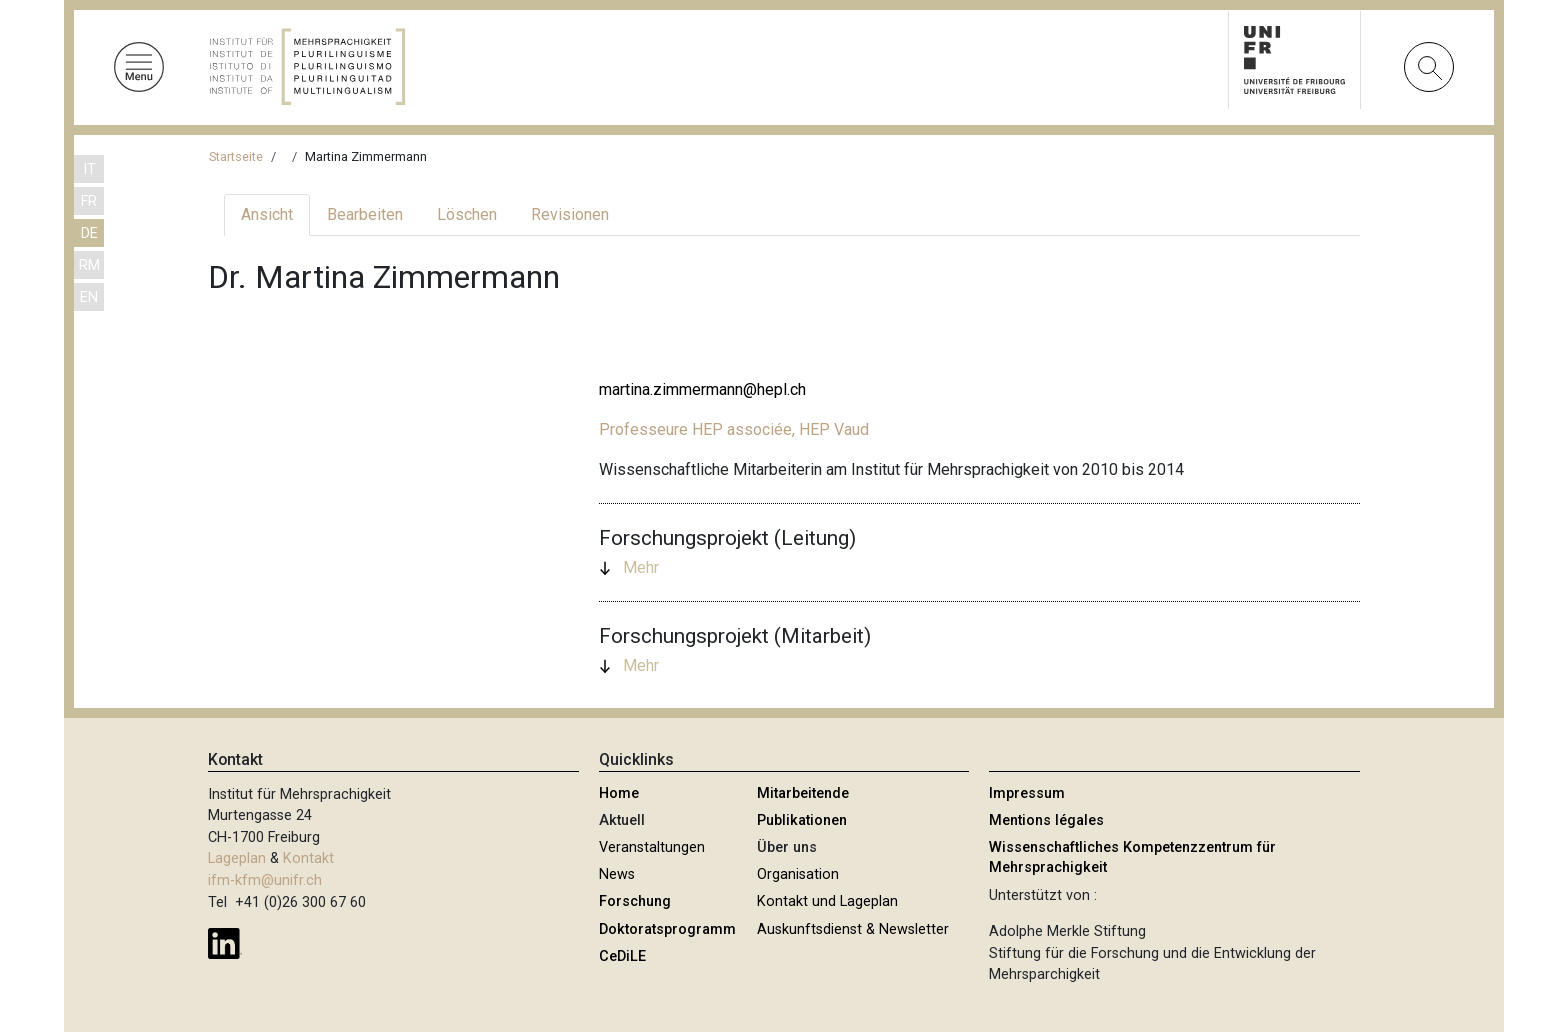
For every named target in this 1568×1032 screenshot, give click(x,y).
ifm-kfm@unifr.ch (265, 880)
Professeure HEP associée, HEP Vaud (734, 429)
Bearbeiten (365, 214)
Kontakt (308, 858)
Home (619, 793)
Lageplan (237, 858)
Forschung (635, 901)
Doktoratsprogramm (667, 929)
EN (89, 297)
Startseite (236, 156)
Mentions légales (1046, 820)
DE (89, 233)
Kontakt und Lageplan (827, 901)
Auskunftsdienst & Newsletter (853, 929)
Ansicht (267, 214)
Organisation (798, 874)
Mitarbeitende (803, 793)
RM (89, 265)
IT (89, 169)
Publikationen (802, 820)
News (617, 874)
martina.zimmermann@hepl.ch (702, 389)
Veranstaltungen (652, 847)
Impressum (1027, 793)
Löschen (467, 214)
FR (89, 201)
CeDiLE (622, 956)
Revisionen (570, 214)
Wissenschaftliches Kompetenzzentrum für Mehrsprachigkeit (1132, 857)
